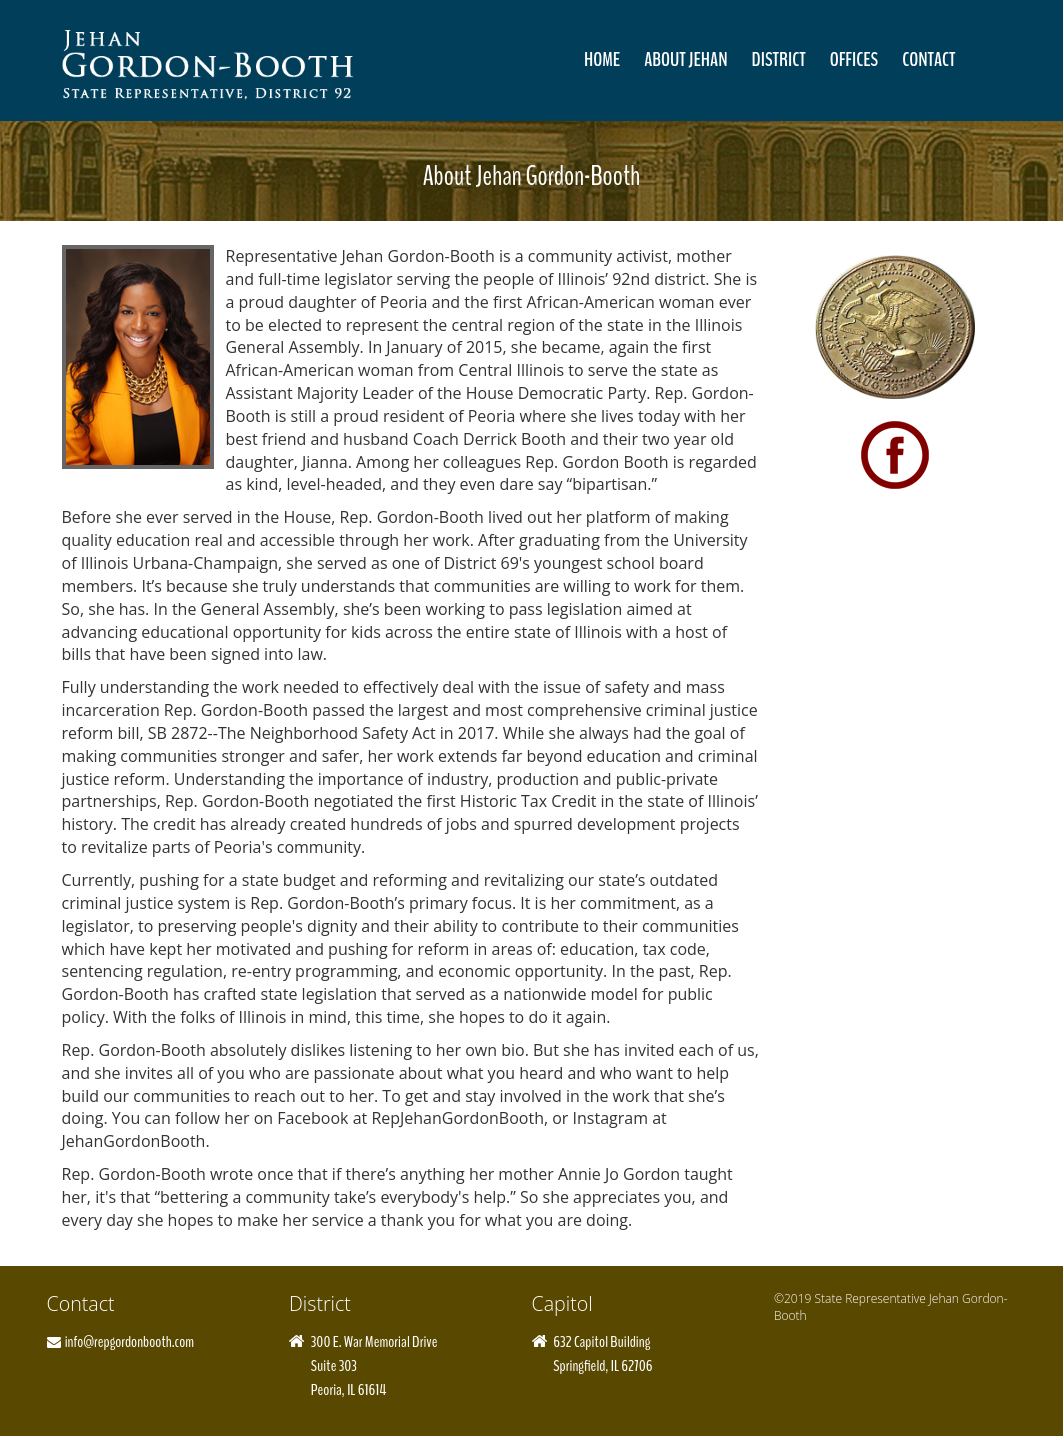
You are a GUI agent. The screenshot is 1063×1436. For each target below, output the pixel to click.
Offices (854, 59)
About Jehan (685, 59)
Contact (928, 59)
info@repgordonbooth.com (129, 1341)
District (779, 59)
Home (602, 59)
